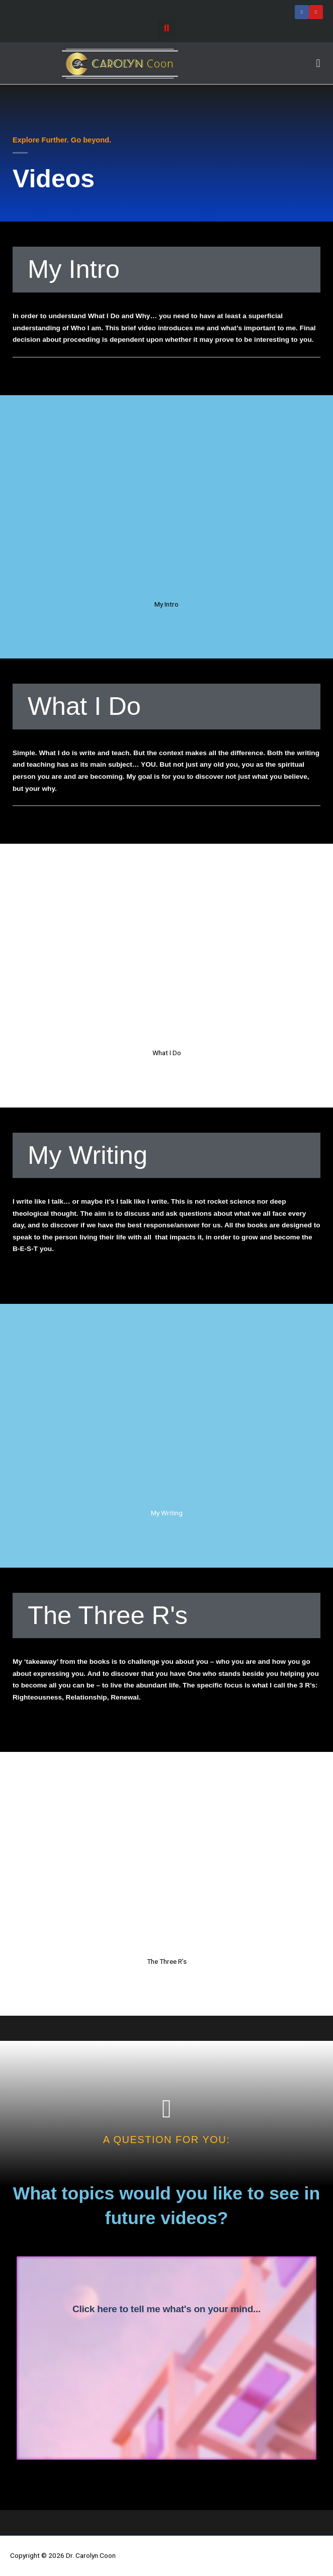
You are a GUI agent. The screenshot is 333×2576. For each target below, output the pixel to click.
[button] (166, 28)
